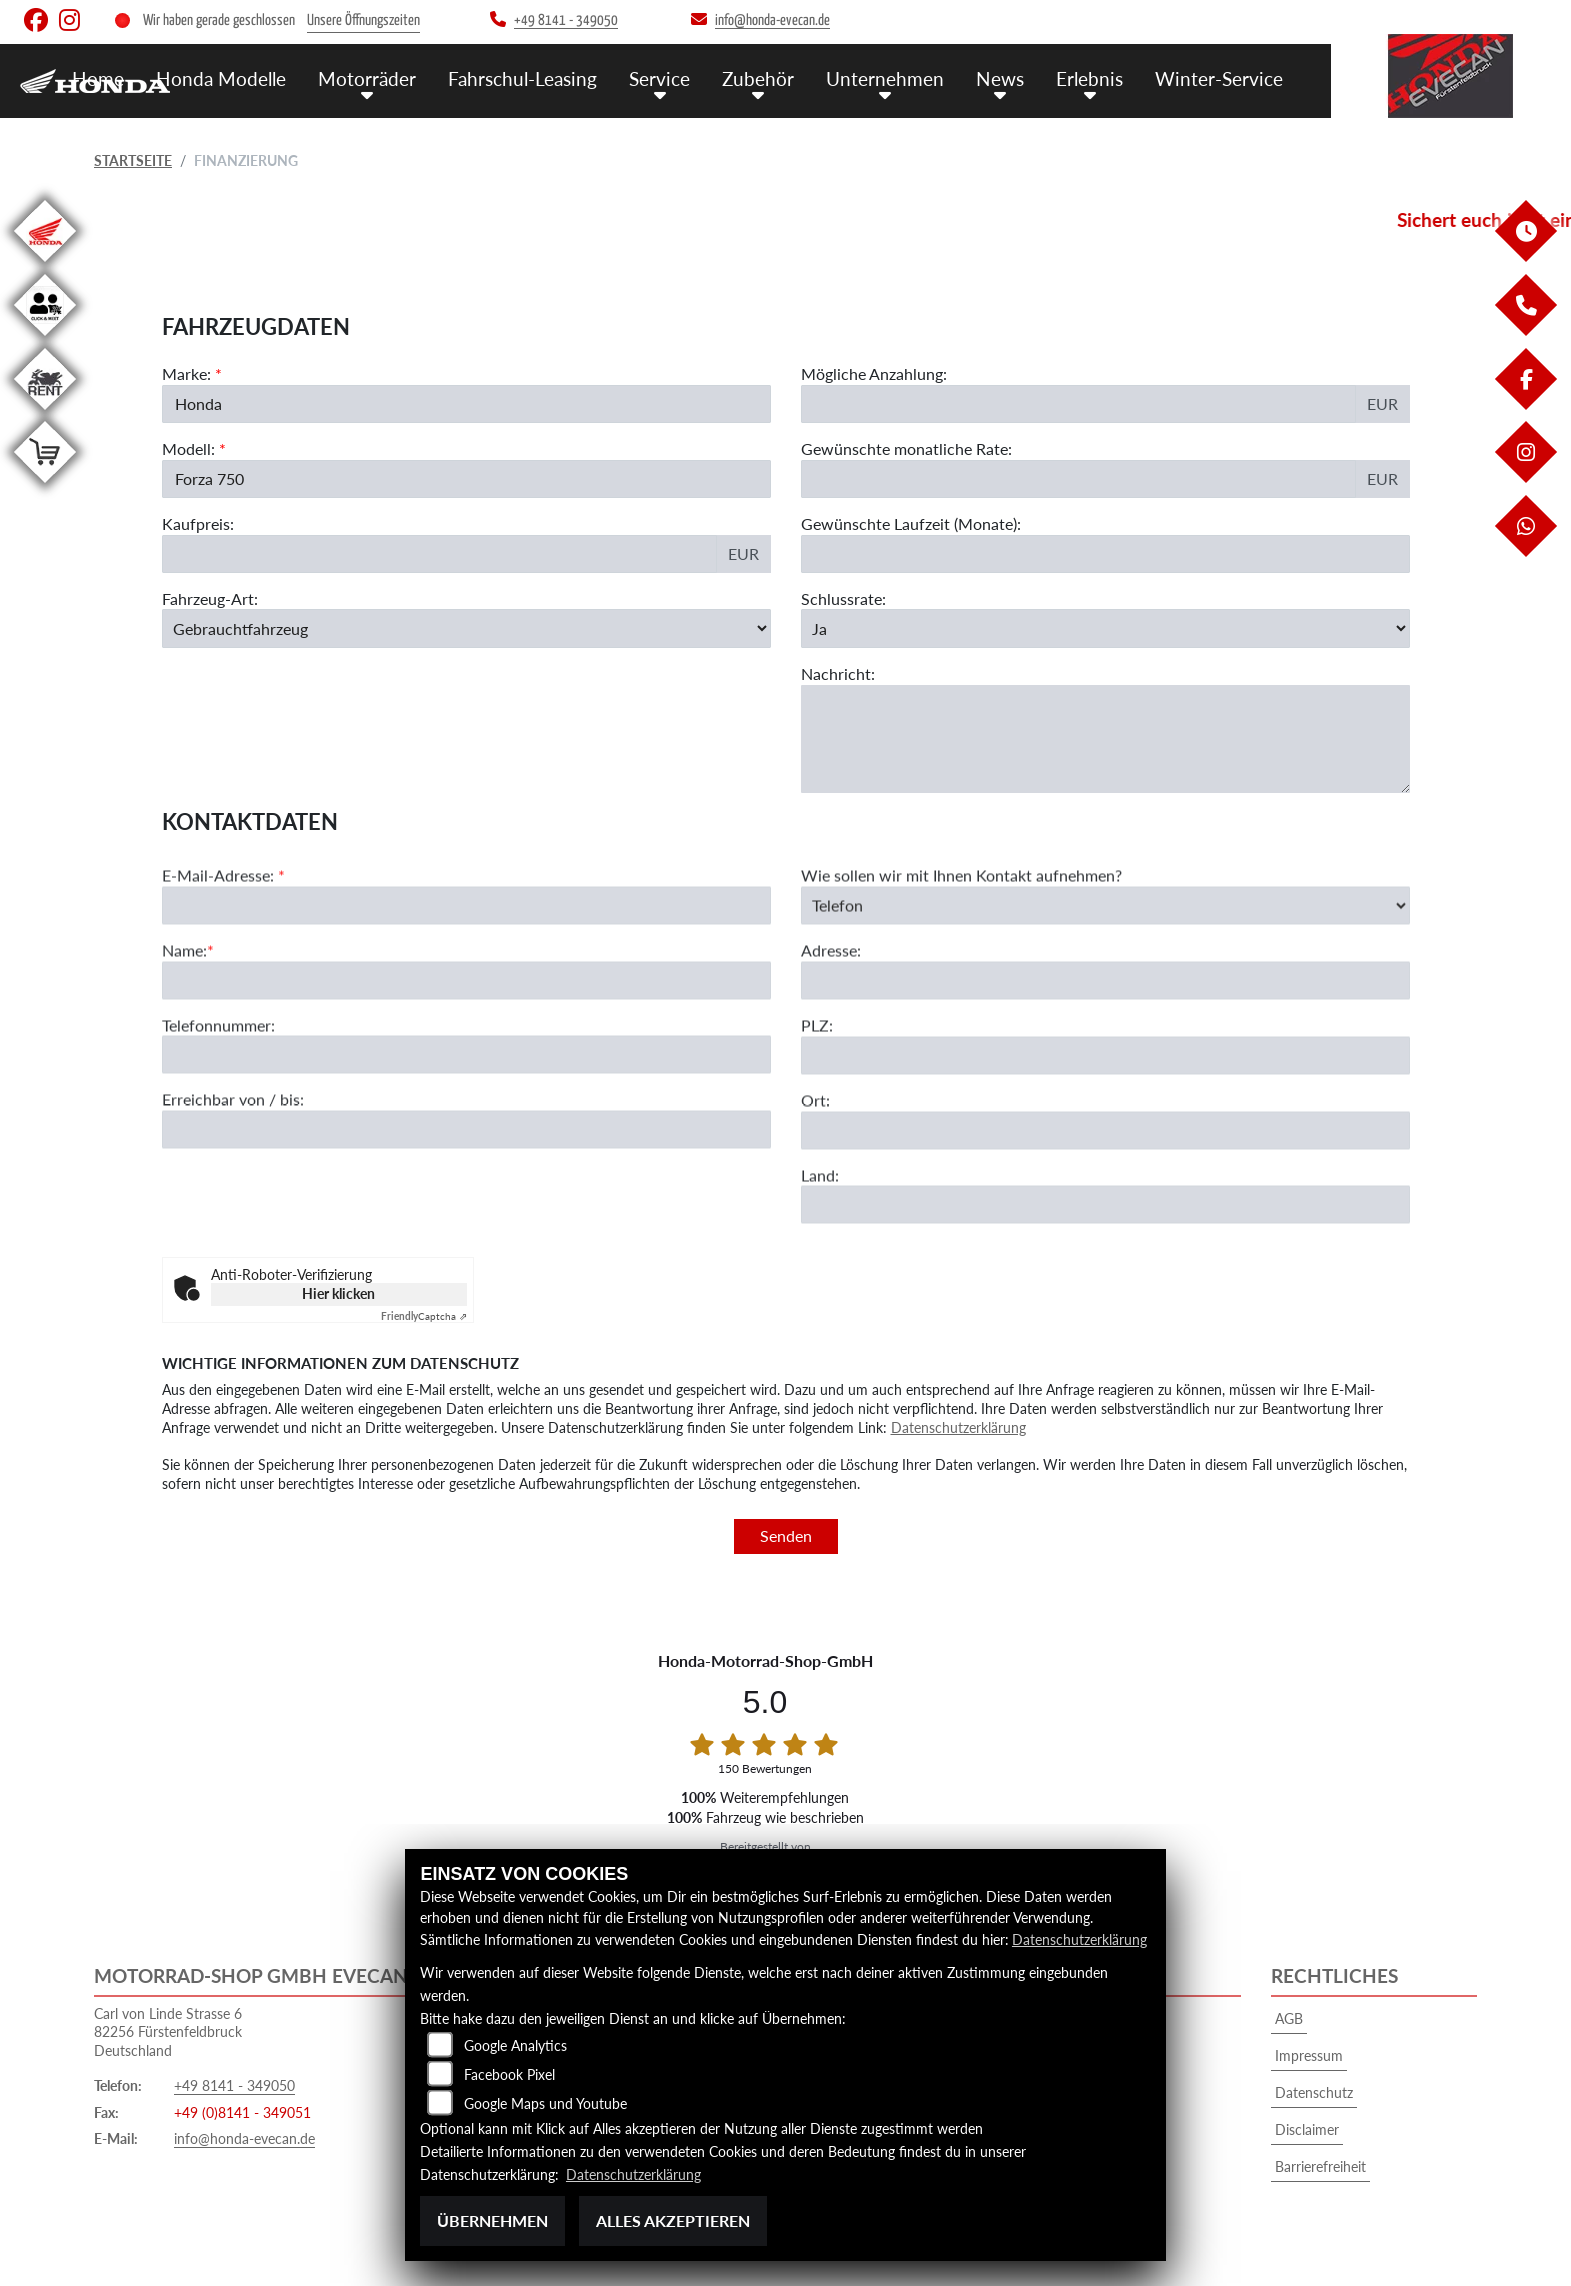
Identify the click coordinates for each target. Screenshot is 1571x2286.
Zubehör (758, 78)
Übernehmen (492, 2220)
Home (98, 78)
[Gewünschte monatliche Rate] (1078, 479)
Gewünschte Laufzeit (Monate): (911, 523)
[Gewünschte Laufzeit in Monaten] (1105, 554)
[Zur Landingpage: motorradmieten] (45, 413)
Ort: (815, 1139)
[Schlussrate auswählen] (1105, 628)
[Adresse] (1105, 1020)
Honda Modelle (221, 78)
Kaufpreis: (198, 523)
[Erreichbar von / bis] (466, 1169)
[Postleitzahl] (1105, 1095)
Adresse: (831, 989)
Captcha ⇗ (424, 1316)
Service (659, 78)
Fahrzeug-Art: (210, 598)
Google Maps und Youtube (545, 2103)
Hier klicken (338, 1293)
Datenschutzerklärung (958, 1427)
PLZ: (817, 1064)
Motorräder (367, 78)
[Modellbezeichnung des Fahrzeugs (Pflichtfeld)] (466, 479)
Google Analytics (515, 2045)
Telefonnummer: (218, 1064)
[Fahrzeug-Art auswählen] (466, 628)
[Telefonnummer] (466, 1095)
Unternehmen (885, 78)
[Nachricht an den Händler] (1105, 739)
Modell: (188, 448)
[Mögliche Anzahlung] (1078, 404)
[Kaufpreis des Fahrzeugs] (439, 554)
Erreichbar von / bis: (233, 1139)
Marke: (186, 373)
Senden (786, 1535)
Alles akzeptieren (673, 2220)
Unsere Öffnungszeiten (363, 20)
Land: (820, 1214)
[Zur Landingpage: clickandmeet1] (45, 339)
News (1000, 78)
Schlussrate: (843, 598)
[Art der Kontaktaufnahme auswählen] (1105, 945)
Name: (184, 989)
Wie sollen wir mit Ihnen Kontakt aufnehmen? (961, 914)
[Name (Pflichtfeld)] (466, 1020)
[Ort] (1105, 1170)
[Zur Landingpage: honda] (45, 265)
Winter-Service (1219, 78)
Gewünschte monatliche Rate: (906, 448)
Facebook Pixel (509, 2074)
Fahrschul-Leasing (522, 78)
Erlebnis (1089, 78)
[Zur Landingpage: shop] (45, 486)
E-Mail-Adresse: (223, 914)
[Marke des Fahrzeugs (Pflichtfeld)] (466, 404)
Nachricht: (838, 673)
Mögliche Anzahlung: (874, 373)
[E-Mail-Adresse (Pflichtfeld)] (466, 945)
